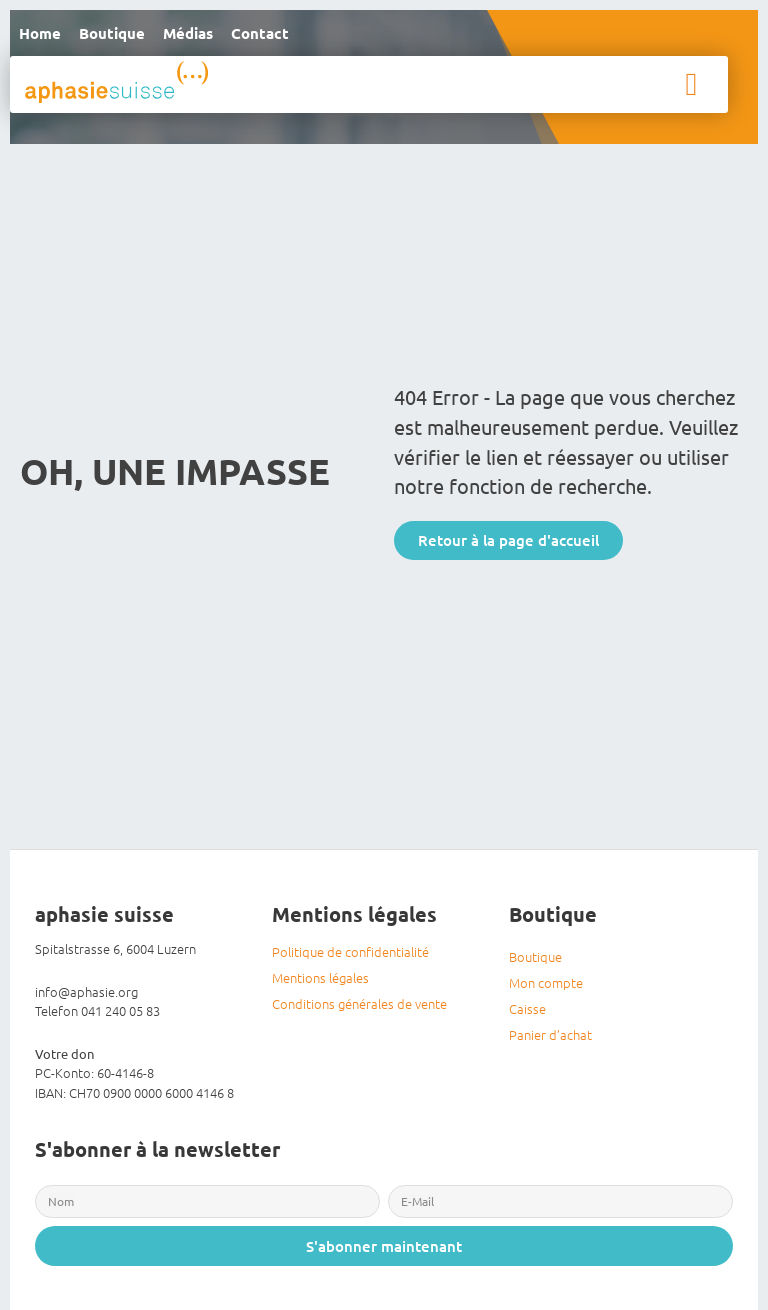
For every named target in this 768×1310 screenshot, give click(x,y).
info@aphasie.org (86, 991)
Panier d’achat (550, 1034)
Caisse (527, 1008)
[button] (691, 84)
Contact (260, 33)
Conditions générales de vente (359, 1003)
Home (40, 33)
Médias (188, 33)
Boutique (112, 33)
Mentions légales (320, 977)
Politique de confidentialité (350, 951)
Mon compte (546, 982)
